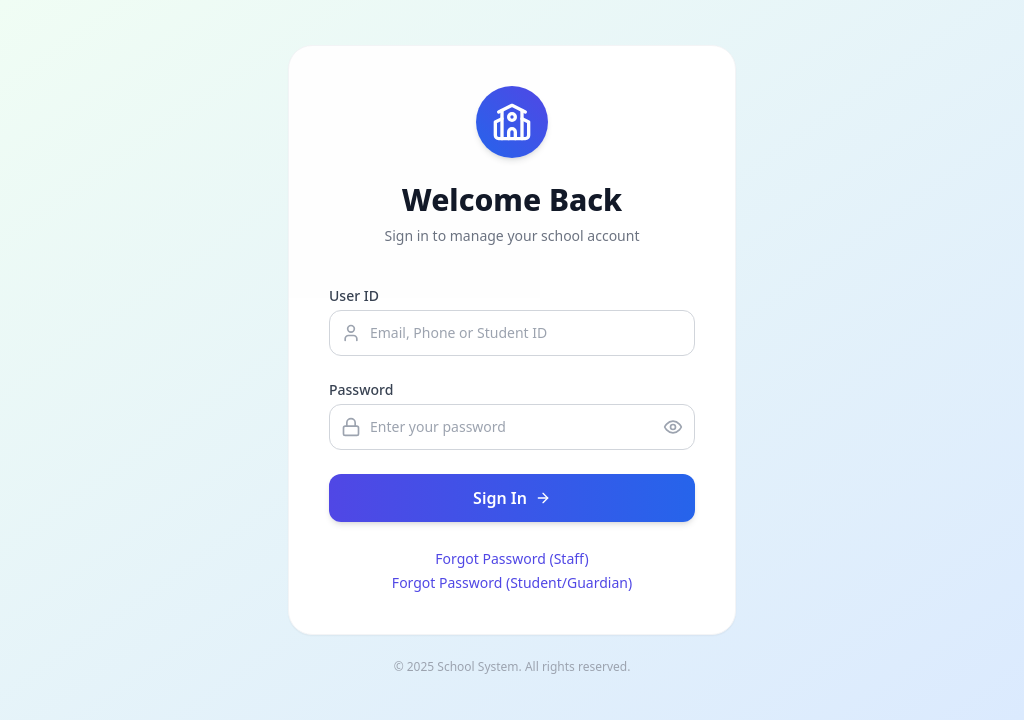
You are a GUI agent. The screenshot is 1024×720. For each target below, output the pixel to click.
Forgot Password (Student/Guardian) (512, 582)
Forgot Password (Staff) (511, 558)
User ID (354, 295)
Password (361, 389)
